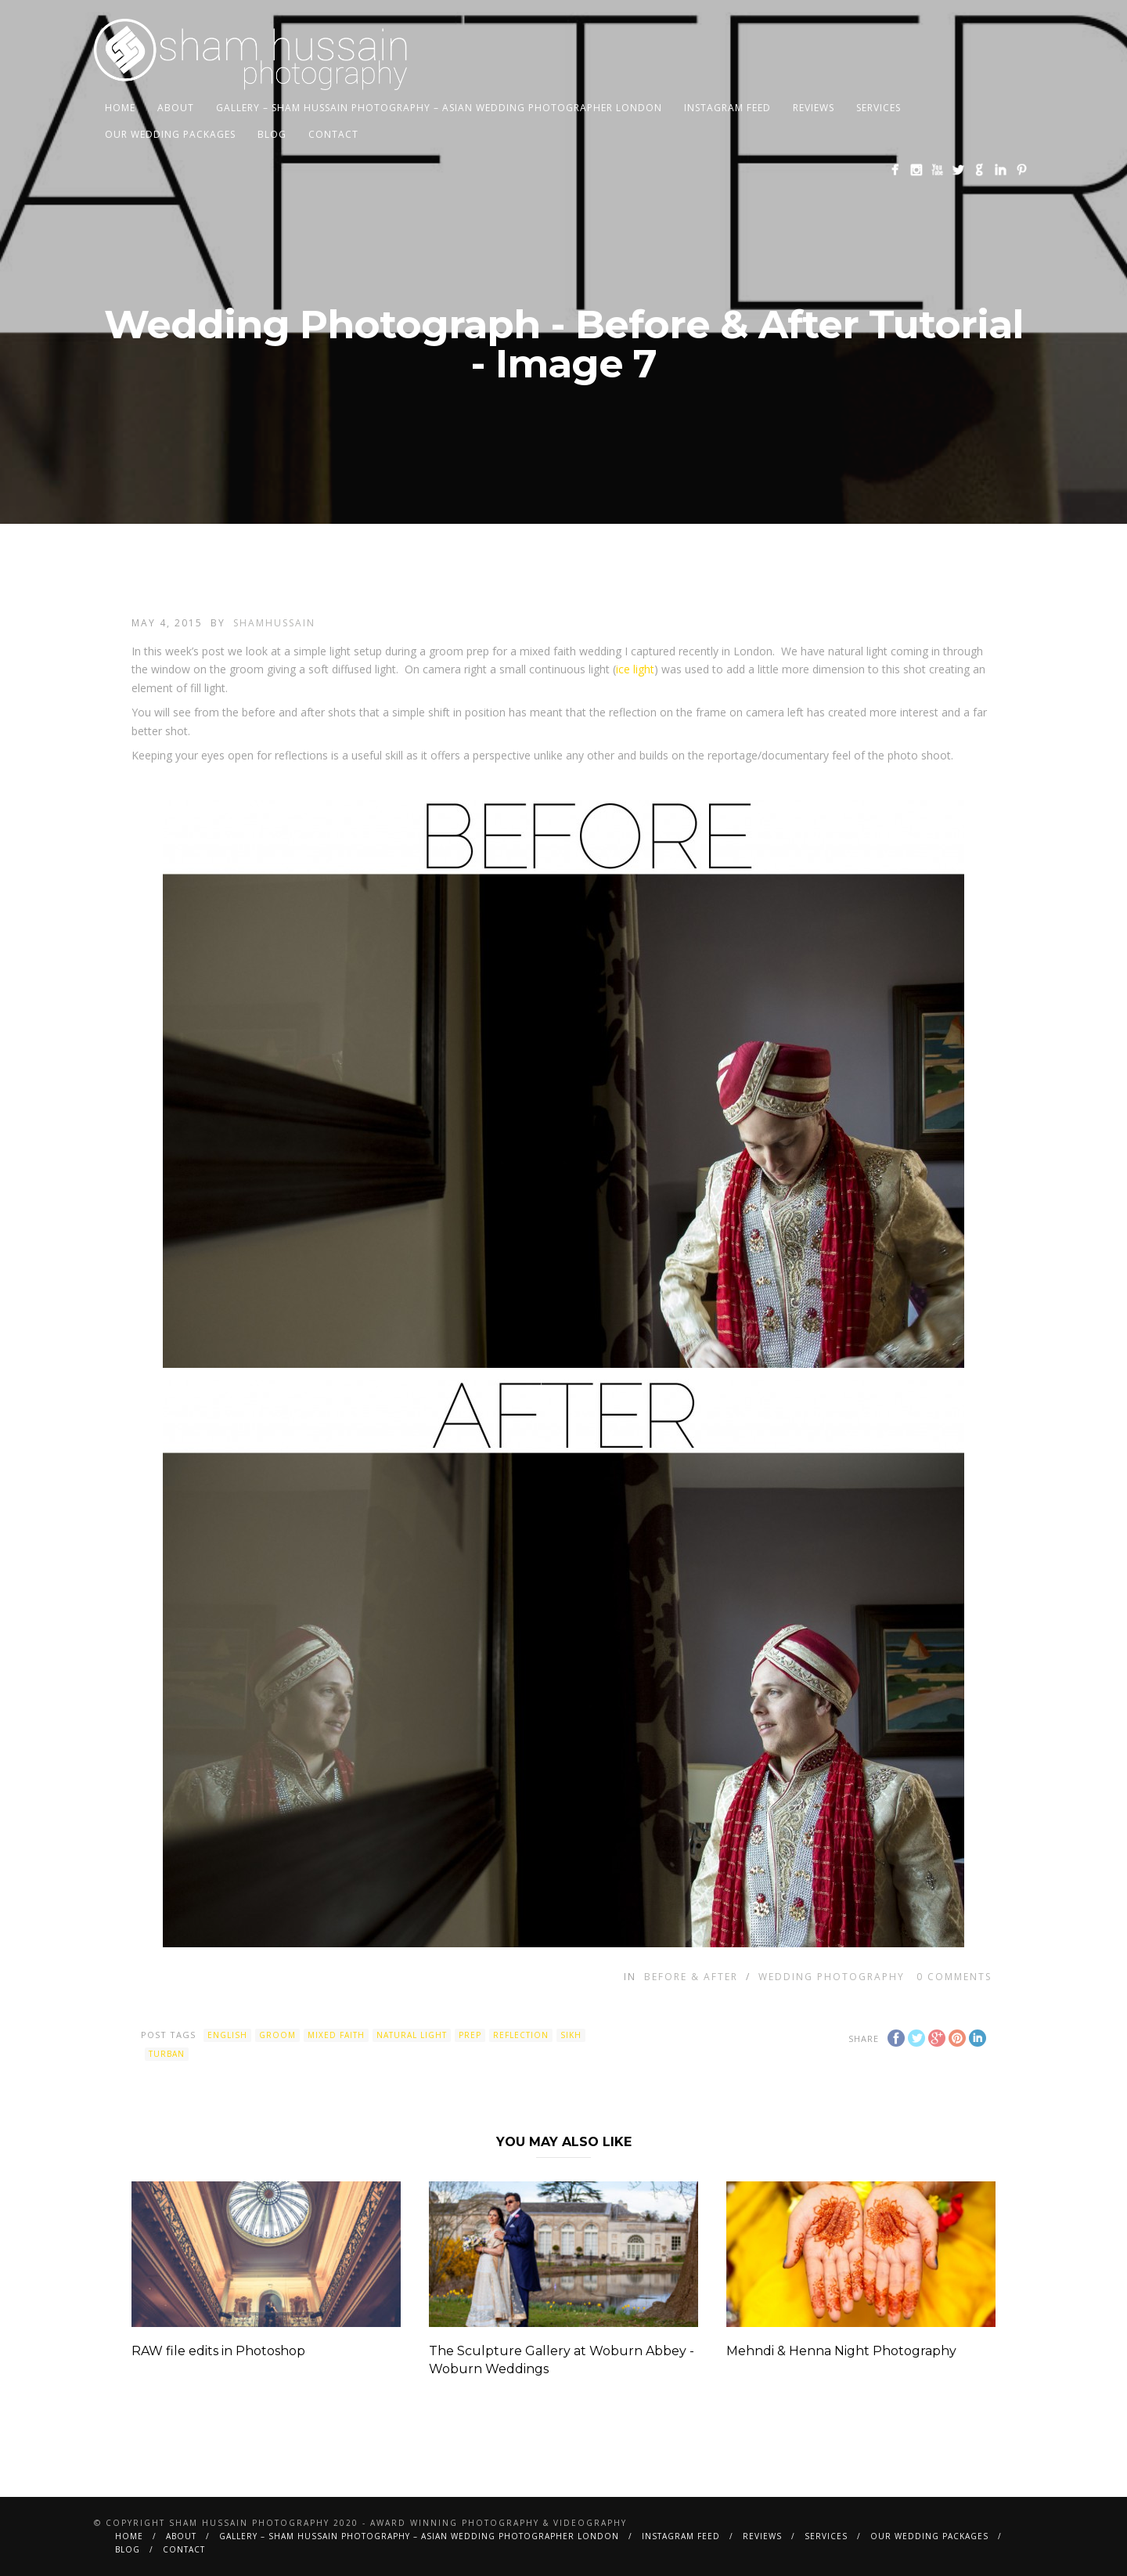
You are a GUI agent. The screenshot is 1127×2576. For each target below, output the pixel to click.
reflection (521, 2034)
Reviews (813, 107)
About (175, 107)
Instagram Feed (727, 107)
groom (277, 2034)
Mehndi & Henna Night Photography (841, 2350)
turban (167, 2053)
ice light (635, 669)
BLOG (271, 134)
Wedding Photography (831, 1976)
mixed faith (336, 2034)
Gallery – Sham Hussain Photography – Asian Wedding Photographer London (439, 107)
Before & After (691, 1976)
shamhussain (274, 623)
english (227, 2034)
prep (470, 2034)
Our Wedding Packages (170, 134)
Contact (333, 134)
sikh (571, 2034)
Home (120, 107)
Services (878, 107)
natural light (411, 2034)
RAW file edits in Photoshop (218, 2350)
